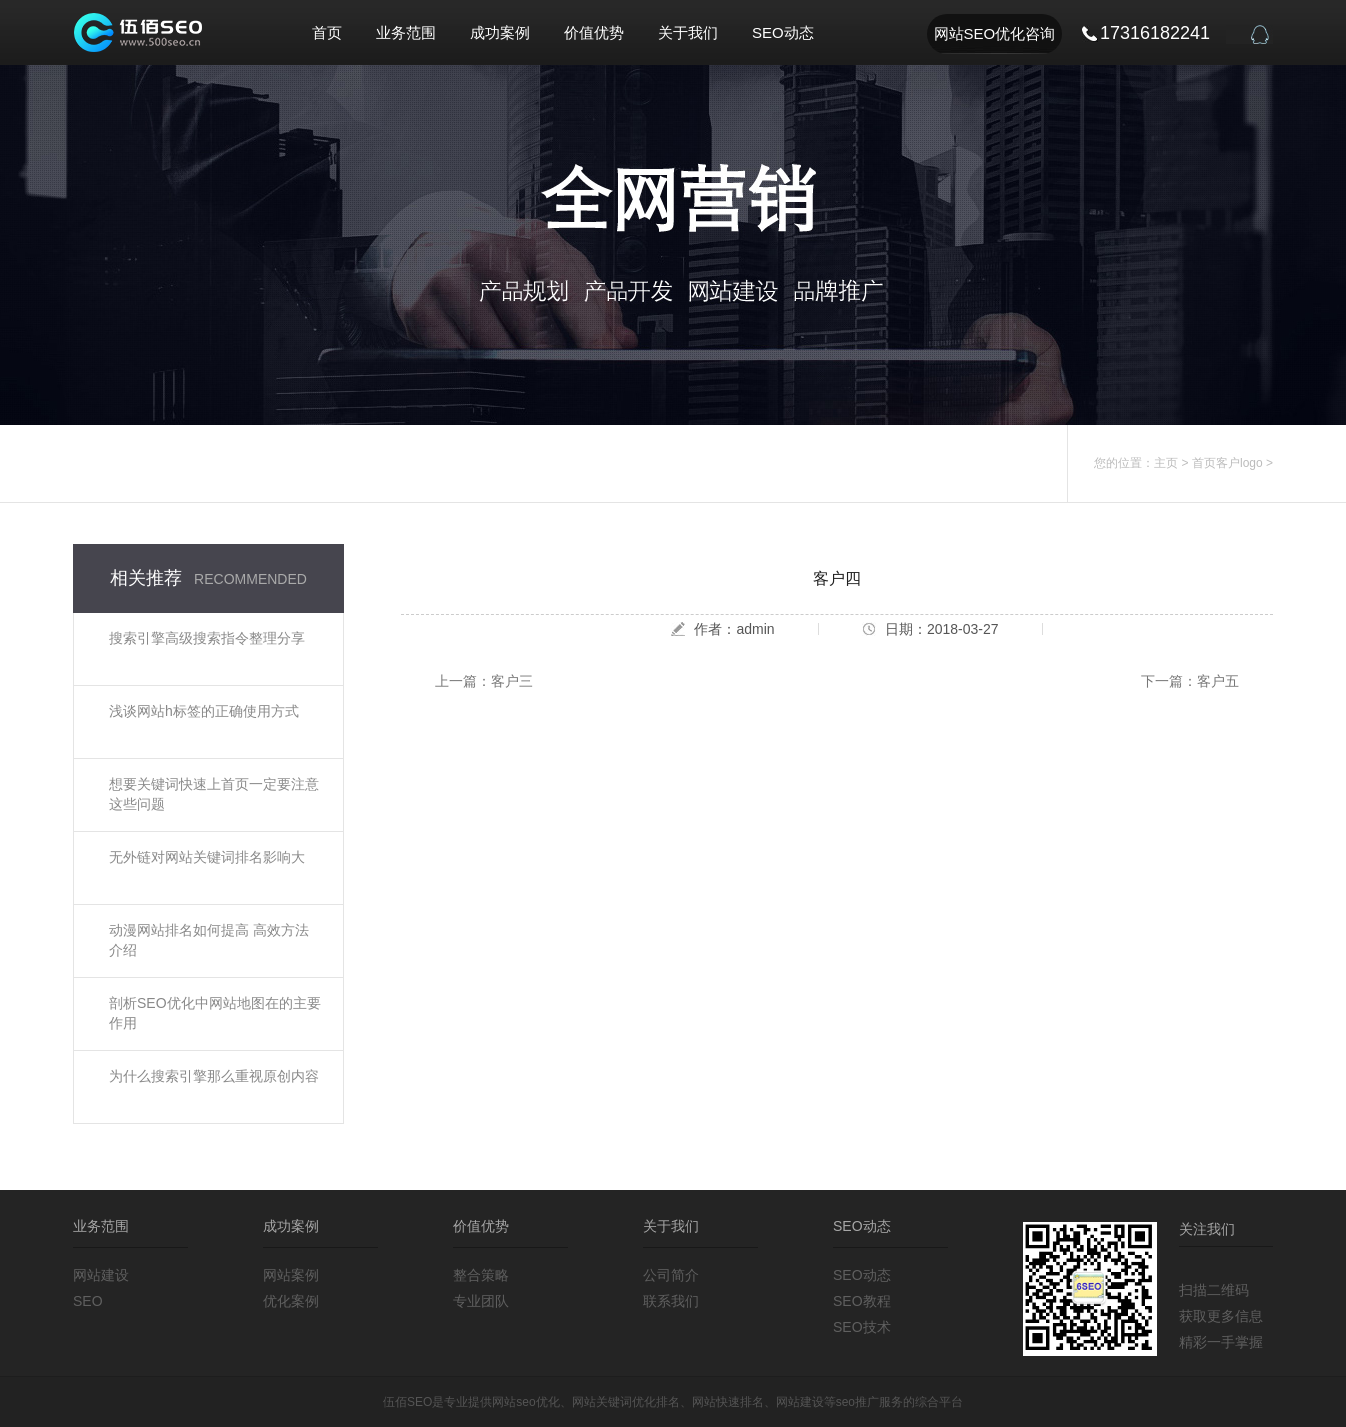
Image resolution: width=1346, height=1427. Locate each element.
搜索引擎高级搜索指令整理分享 (207, 638)
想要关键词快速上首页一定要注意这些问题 (214, 794)
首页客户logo (1227, 463)
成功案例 (500, 32)
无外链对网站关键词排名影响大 (207, 857)
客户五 (1218, 681)
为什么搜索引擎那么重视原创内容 (214, 1076)
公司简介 (671, 1275)
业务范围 (406, 32)
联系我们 (671, 1301)
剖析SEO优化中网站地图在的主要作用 (215, 1013)
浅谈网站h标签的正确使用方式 (204, 711)
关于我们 (688, 32)
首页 (327, 32)
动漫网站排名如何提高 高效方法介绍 (209, 940)
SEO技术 (862, 1327)
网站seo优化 (525, 1402)
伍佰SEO (407, 1402)
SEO (88, 1301)
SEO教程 (862, 1301)
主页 (1166, 463)
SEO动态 (783, 32)
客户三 (512, 681)
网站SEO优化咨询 (995, 33)
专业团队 (481, 1301)
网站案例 (291, 1275)
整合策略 (481, 1275)
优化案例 (291, 1301)
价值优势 (594, 32)
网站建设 (101, 1275)
